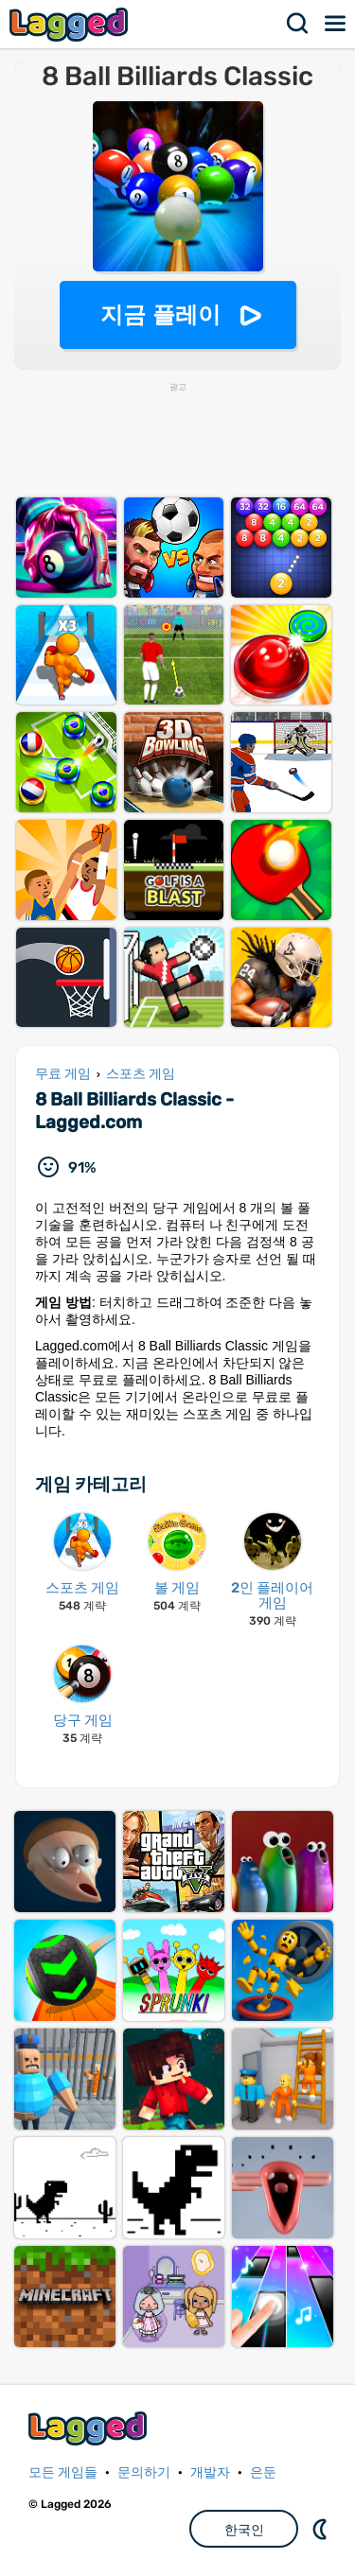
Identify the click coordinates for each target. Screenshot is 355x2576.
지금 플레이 (160, 314)
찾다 (298, 23)
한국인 (244, 2529)
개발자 (210, 2472)
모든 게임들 (63, 2472)
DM (322, 2529)
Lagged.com (89, 2428)
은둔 (263, 2472)
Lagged (71, 24)
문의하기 (143, 2472)
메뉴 (336, 23)
